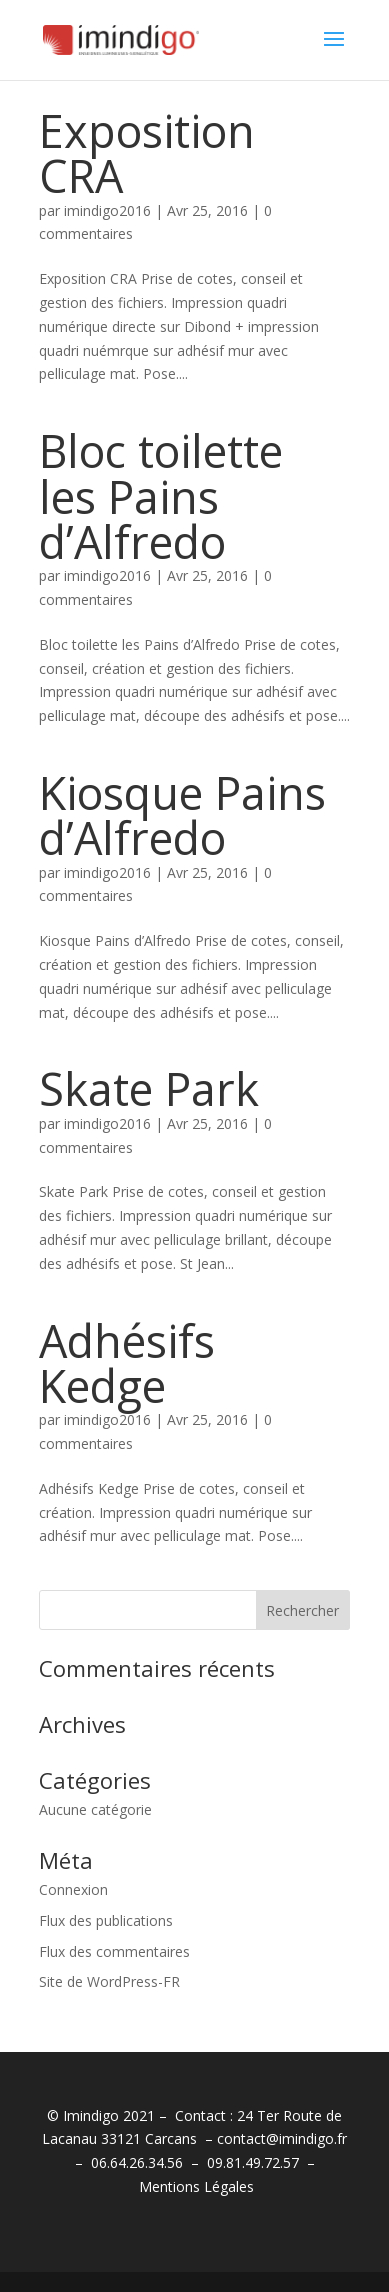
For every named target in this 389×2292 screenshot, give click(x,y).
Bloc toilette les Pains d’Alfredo (161, 496)
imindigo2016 (107, 210)
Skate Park (149, 1088)
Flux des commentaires (114, 1951)
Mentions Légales (196, 2186)
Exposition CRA (147, 153)
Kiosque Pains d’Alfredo (182, 815)
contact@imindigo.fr (282, 2138)
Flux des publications (106, 1920)
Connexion (73, 1889)
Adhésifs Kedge (127, 1363)
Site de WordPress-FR (109, 1981)
